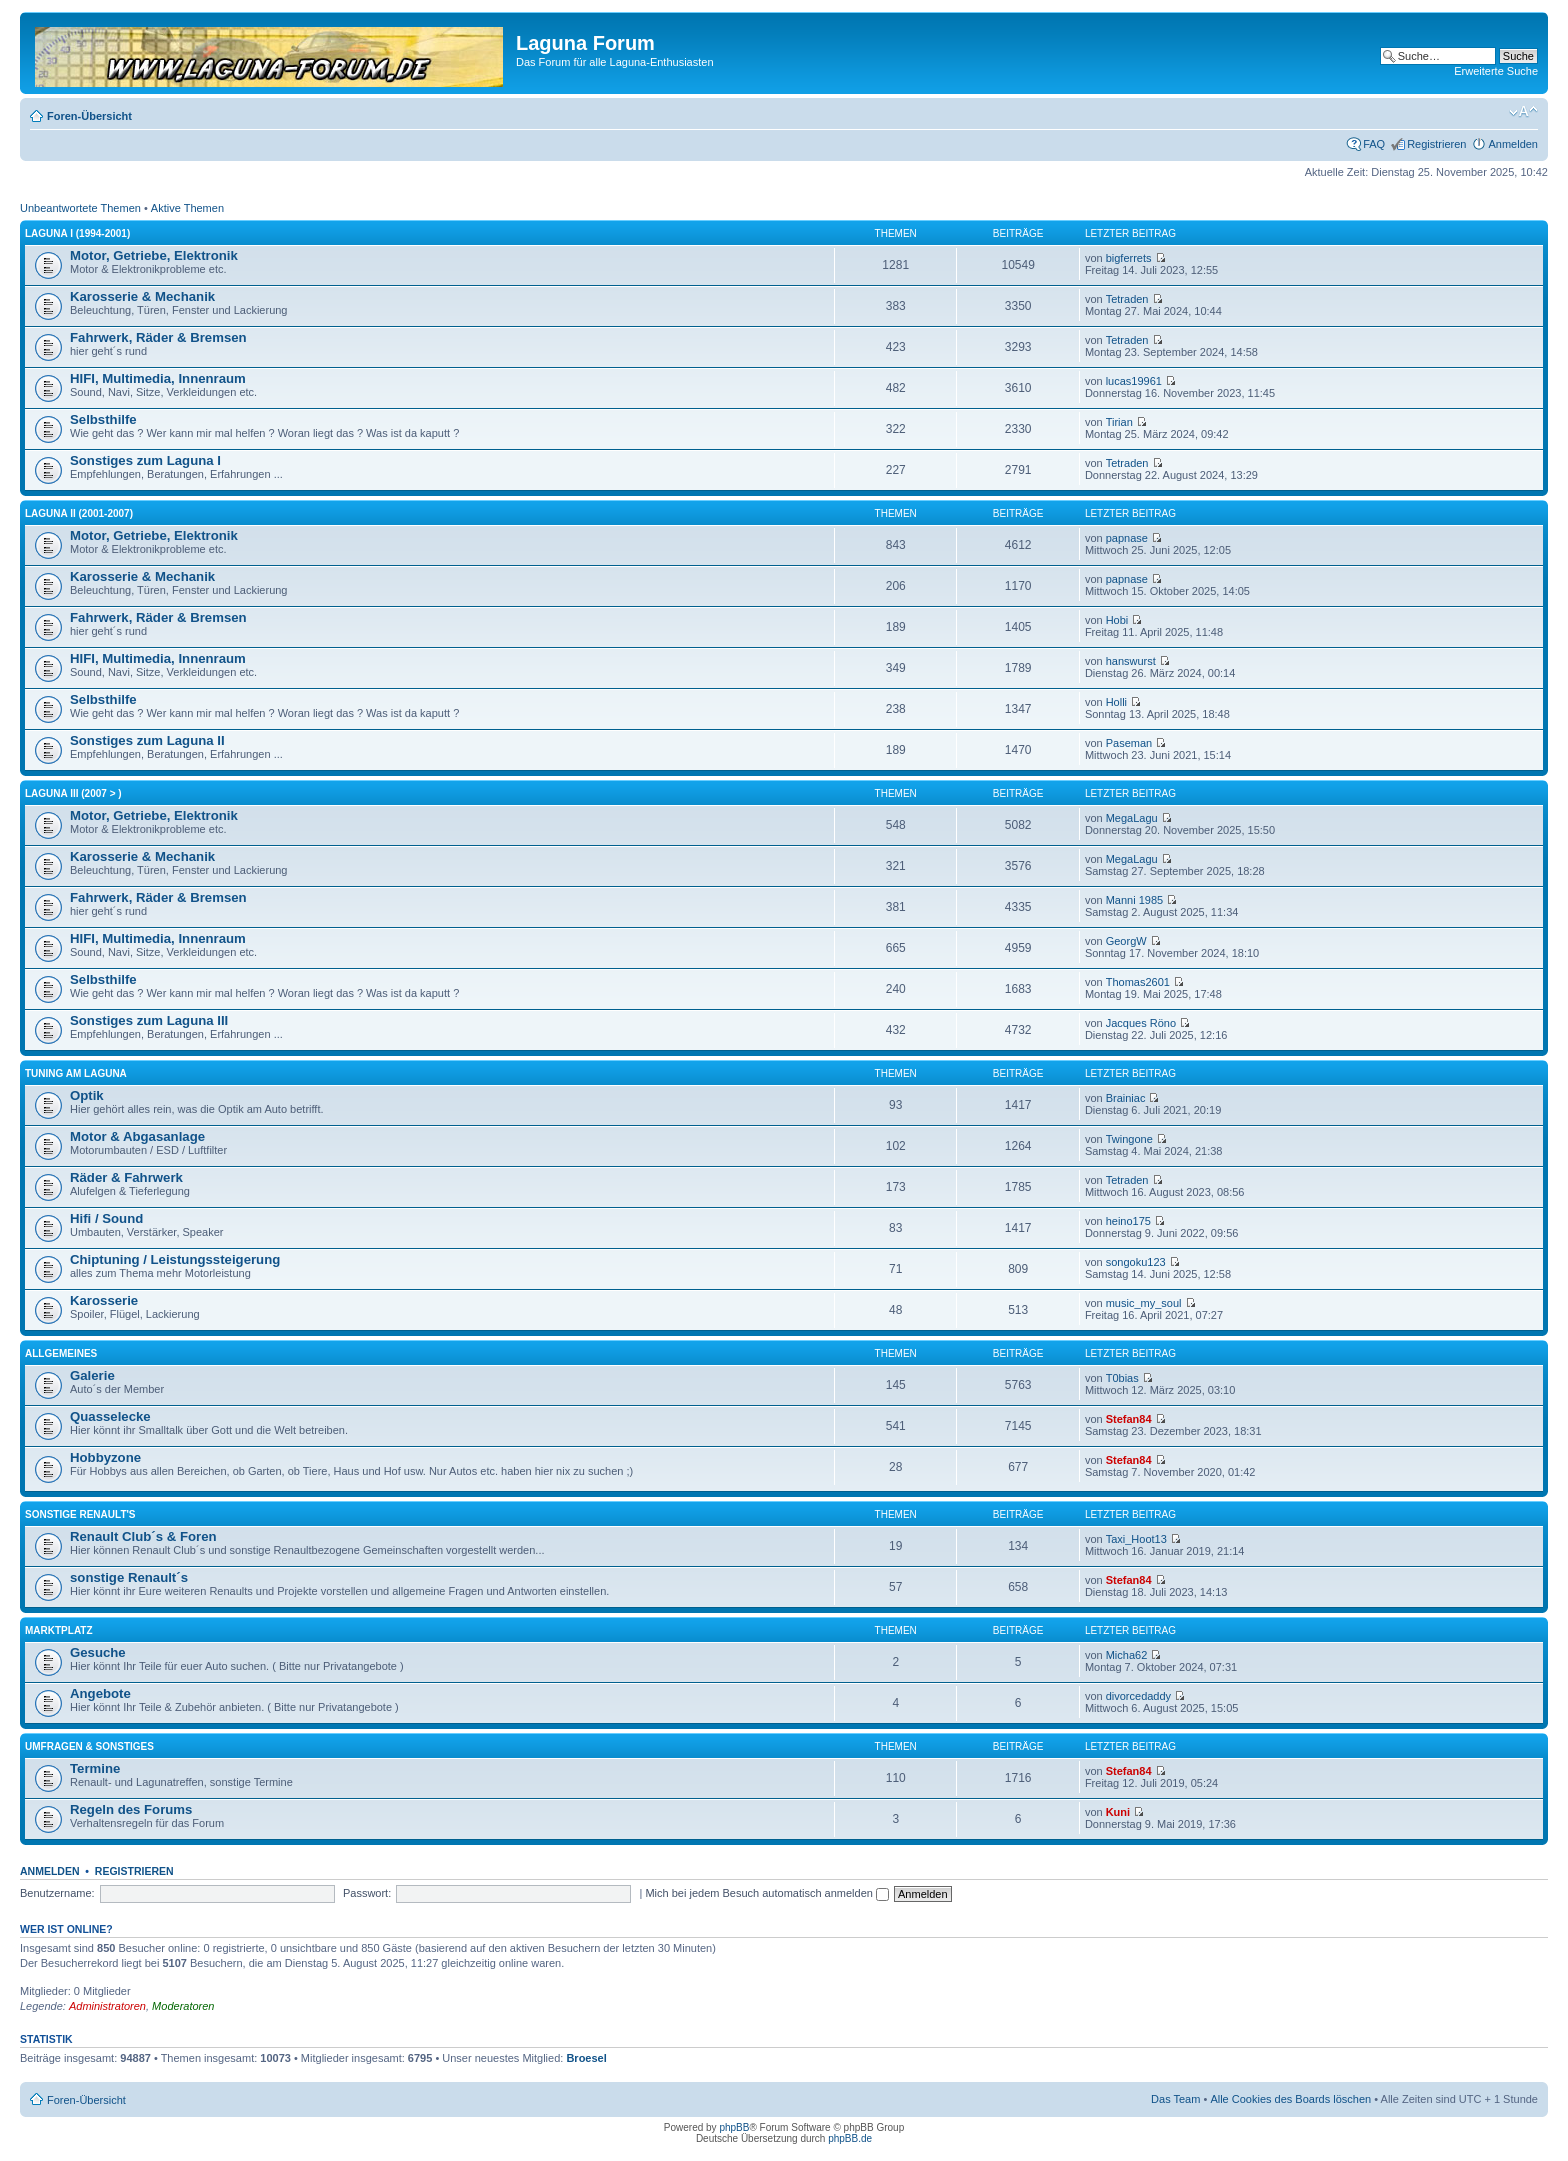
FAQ (1374, 144)
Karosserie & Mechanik (142, 296)
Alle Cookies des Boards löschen (1290, 2099)
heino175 (1128, 1221)
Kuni (1118, 1812)
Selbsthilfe (103, 419)
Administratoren (107, 2006)
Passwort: (367, 1893)
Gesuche (98, 1652)
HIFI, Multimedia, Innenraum (158, 378)
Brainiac (1126, 1098)
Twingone (1129, 1139)
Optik (87, 1095)
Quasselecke (110, 1416)
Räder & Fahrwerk (126, 1177)
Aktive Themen (187, 208)
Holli (1116, 702)
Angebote (100, 1693)
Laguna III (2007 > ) (73, 793)
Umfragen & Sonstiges (89, 1746)
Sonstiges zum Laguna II (147, 740)
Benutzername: (57, 1893)
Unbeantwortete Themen (80, 208)
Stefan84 (1129, 1419)
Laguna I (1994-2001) (77, 233)
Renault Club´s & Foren (143, 1536)
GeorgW (1126, 941)
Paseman (1129, 743)
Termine (95, 1768)
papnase (1127, 538)
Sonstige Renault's (80, 1514)
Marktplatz (59, 1630)
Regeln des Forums (131, 1809)
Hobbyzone (105, 1457)
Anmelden (1513, 144)
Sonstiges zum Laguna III (149, 1020)
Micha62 (1127, 1655)
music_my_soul (1144, 1303)
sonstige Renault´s (129, 1577)
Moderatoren (183, 2006)
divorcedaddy (1138, 1696)
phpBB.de (850, 2138)
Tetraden (1127, 299)
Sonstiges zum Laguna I (145, 460)
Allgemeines (61, 1353)
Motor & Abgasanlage (137, 1136)
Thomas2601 (1138, 982)
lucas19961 (1134, 381)
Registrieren (1436, 144)
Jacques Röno (1141, 1023)
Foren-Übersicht (89, 116)
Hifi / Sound (106, 1218)
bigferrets (1129, 258)
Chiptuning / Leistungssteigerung (175, 1259)
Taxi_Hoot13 (1136, 1539)
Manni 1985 (1135, 900)
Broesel (586, 2058)
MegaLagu (1132, 818)
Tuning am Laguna (76, 1073)
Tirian (1119, 422)
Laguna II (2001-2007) (79, 513)
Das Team (1175, 2099)
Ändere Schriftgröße (1523, 112)
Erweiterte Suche (1496, 71)
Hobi (1117, 620)
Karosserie (104, 1300)
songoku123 (1136, 1262)
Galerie (92, 1375)
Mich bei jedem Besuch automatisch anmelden (767, 1893)
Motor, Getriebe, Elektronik (154, 255)
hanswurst (1131, 661)
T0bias (1122, 1378)
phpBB (734, 2127)
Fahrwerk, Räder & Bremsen (158, 337)
